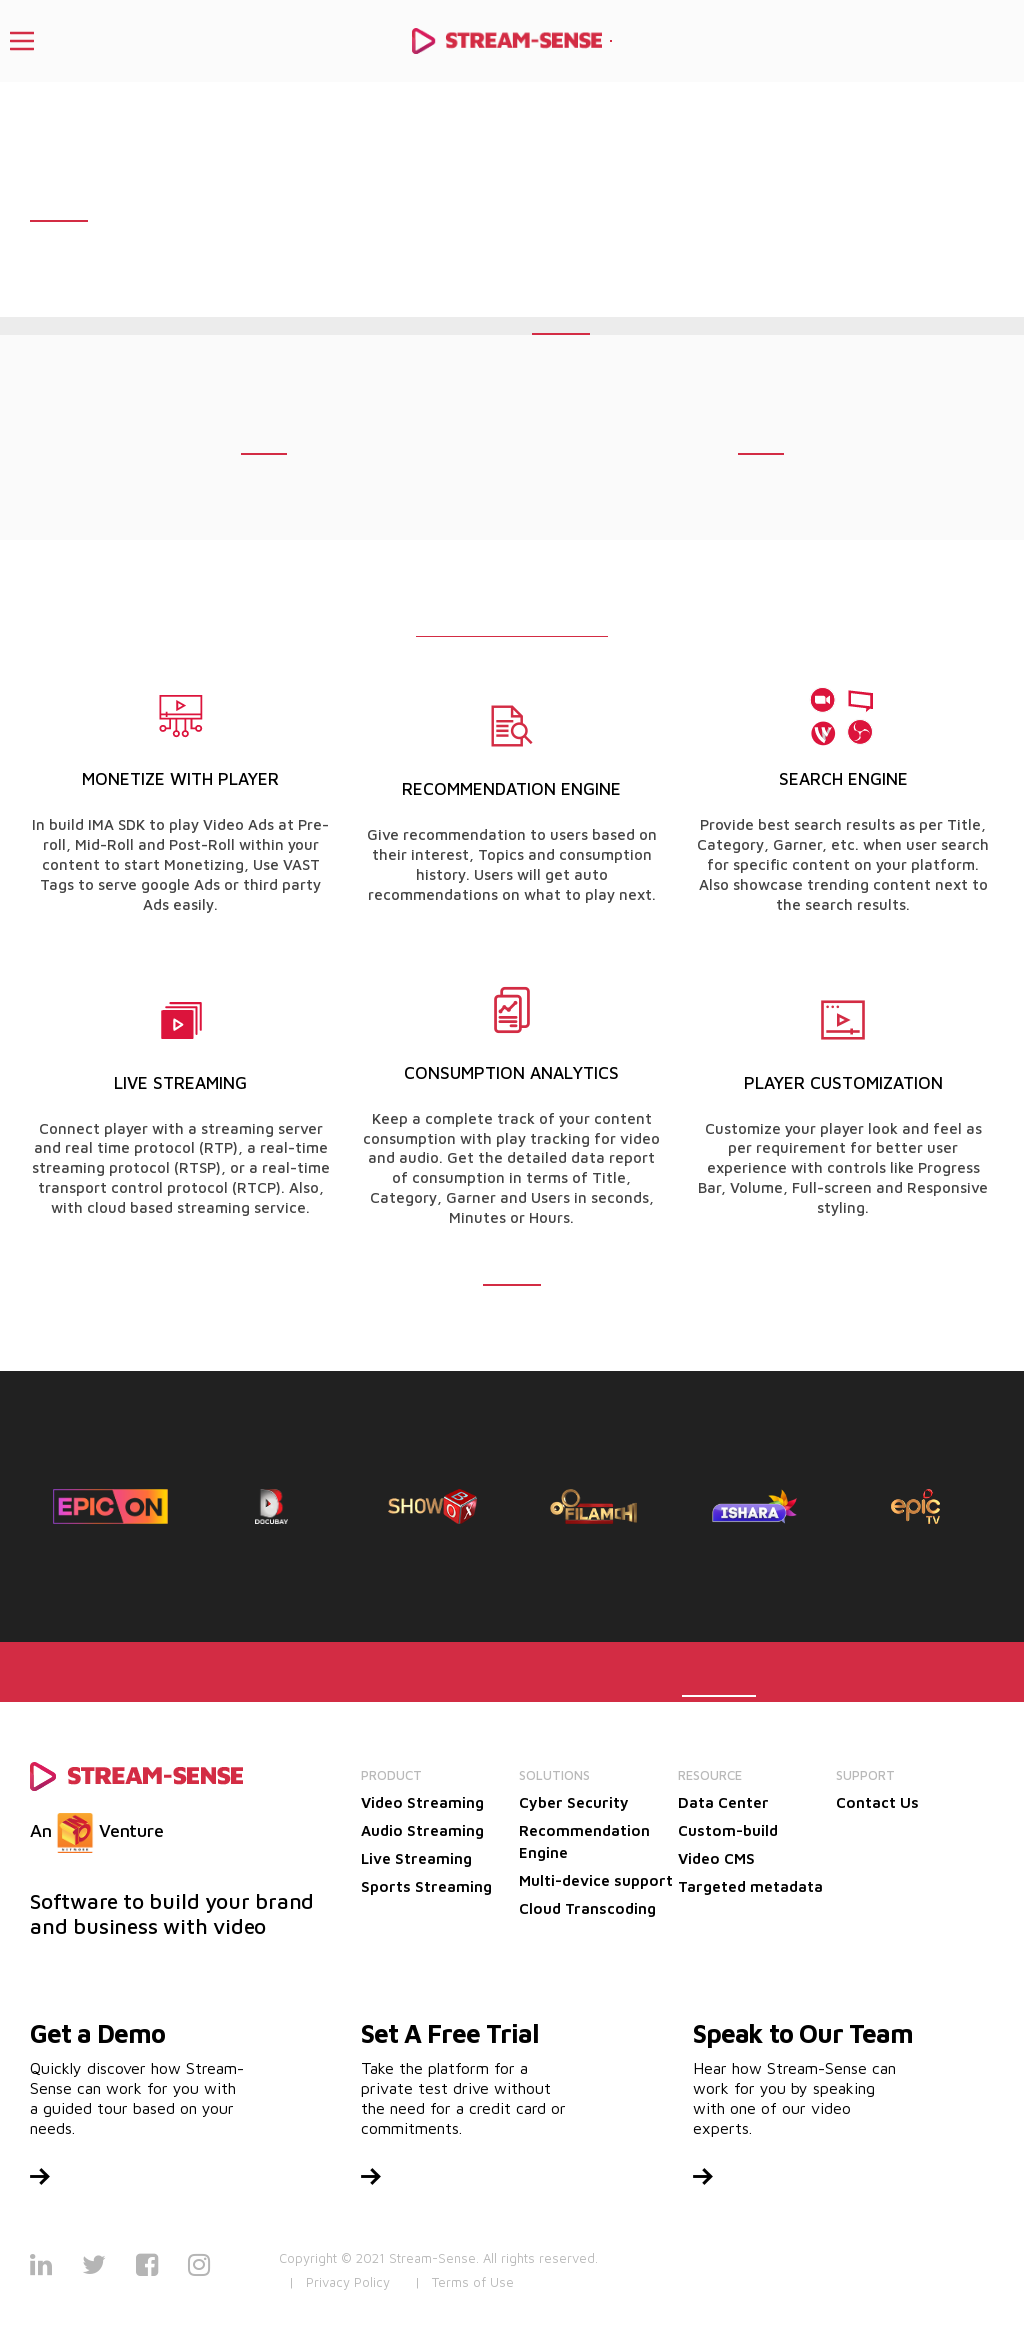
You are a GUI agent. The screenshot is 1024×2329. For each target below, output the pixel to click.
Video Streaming (422, 1802)
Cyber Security (574, 1802)
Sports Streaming (426, 1886)
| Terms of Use (464, 2282)
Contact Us (877, 1802)
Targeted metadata (750, 1886)
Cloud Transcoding (587, 1908)
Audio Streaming (422, 1830)
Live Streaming (416, 1858)
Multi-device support (596, 1880)
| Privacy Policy (339, 2282)
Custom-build (728, 1830)
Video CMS (716, 1858)
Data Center (723, 1802)
